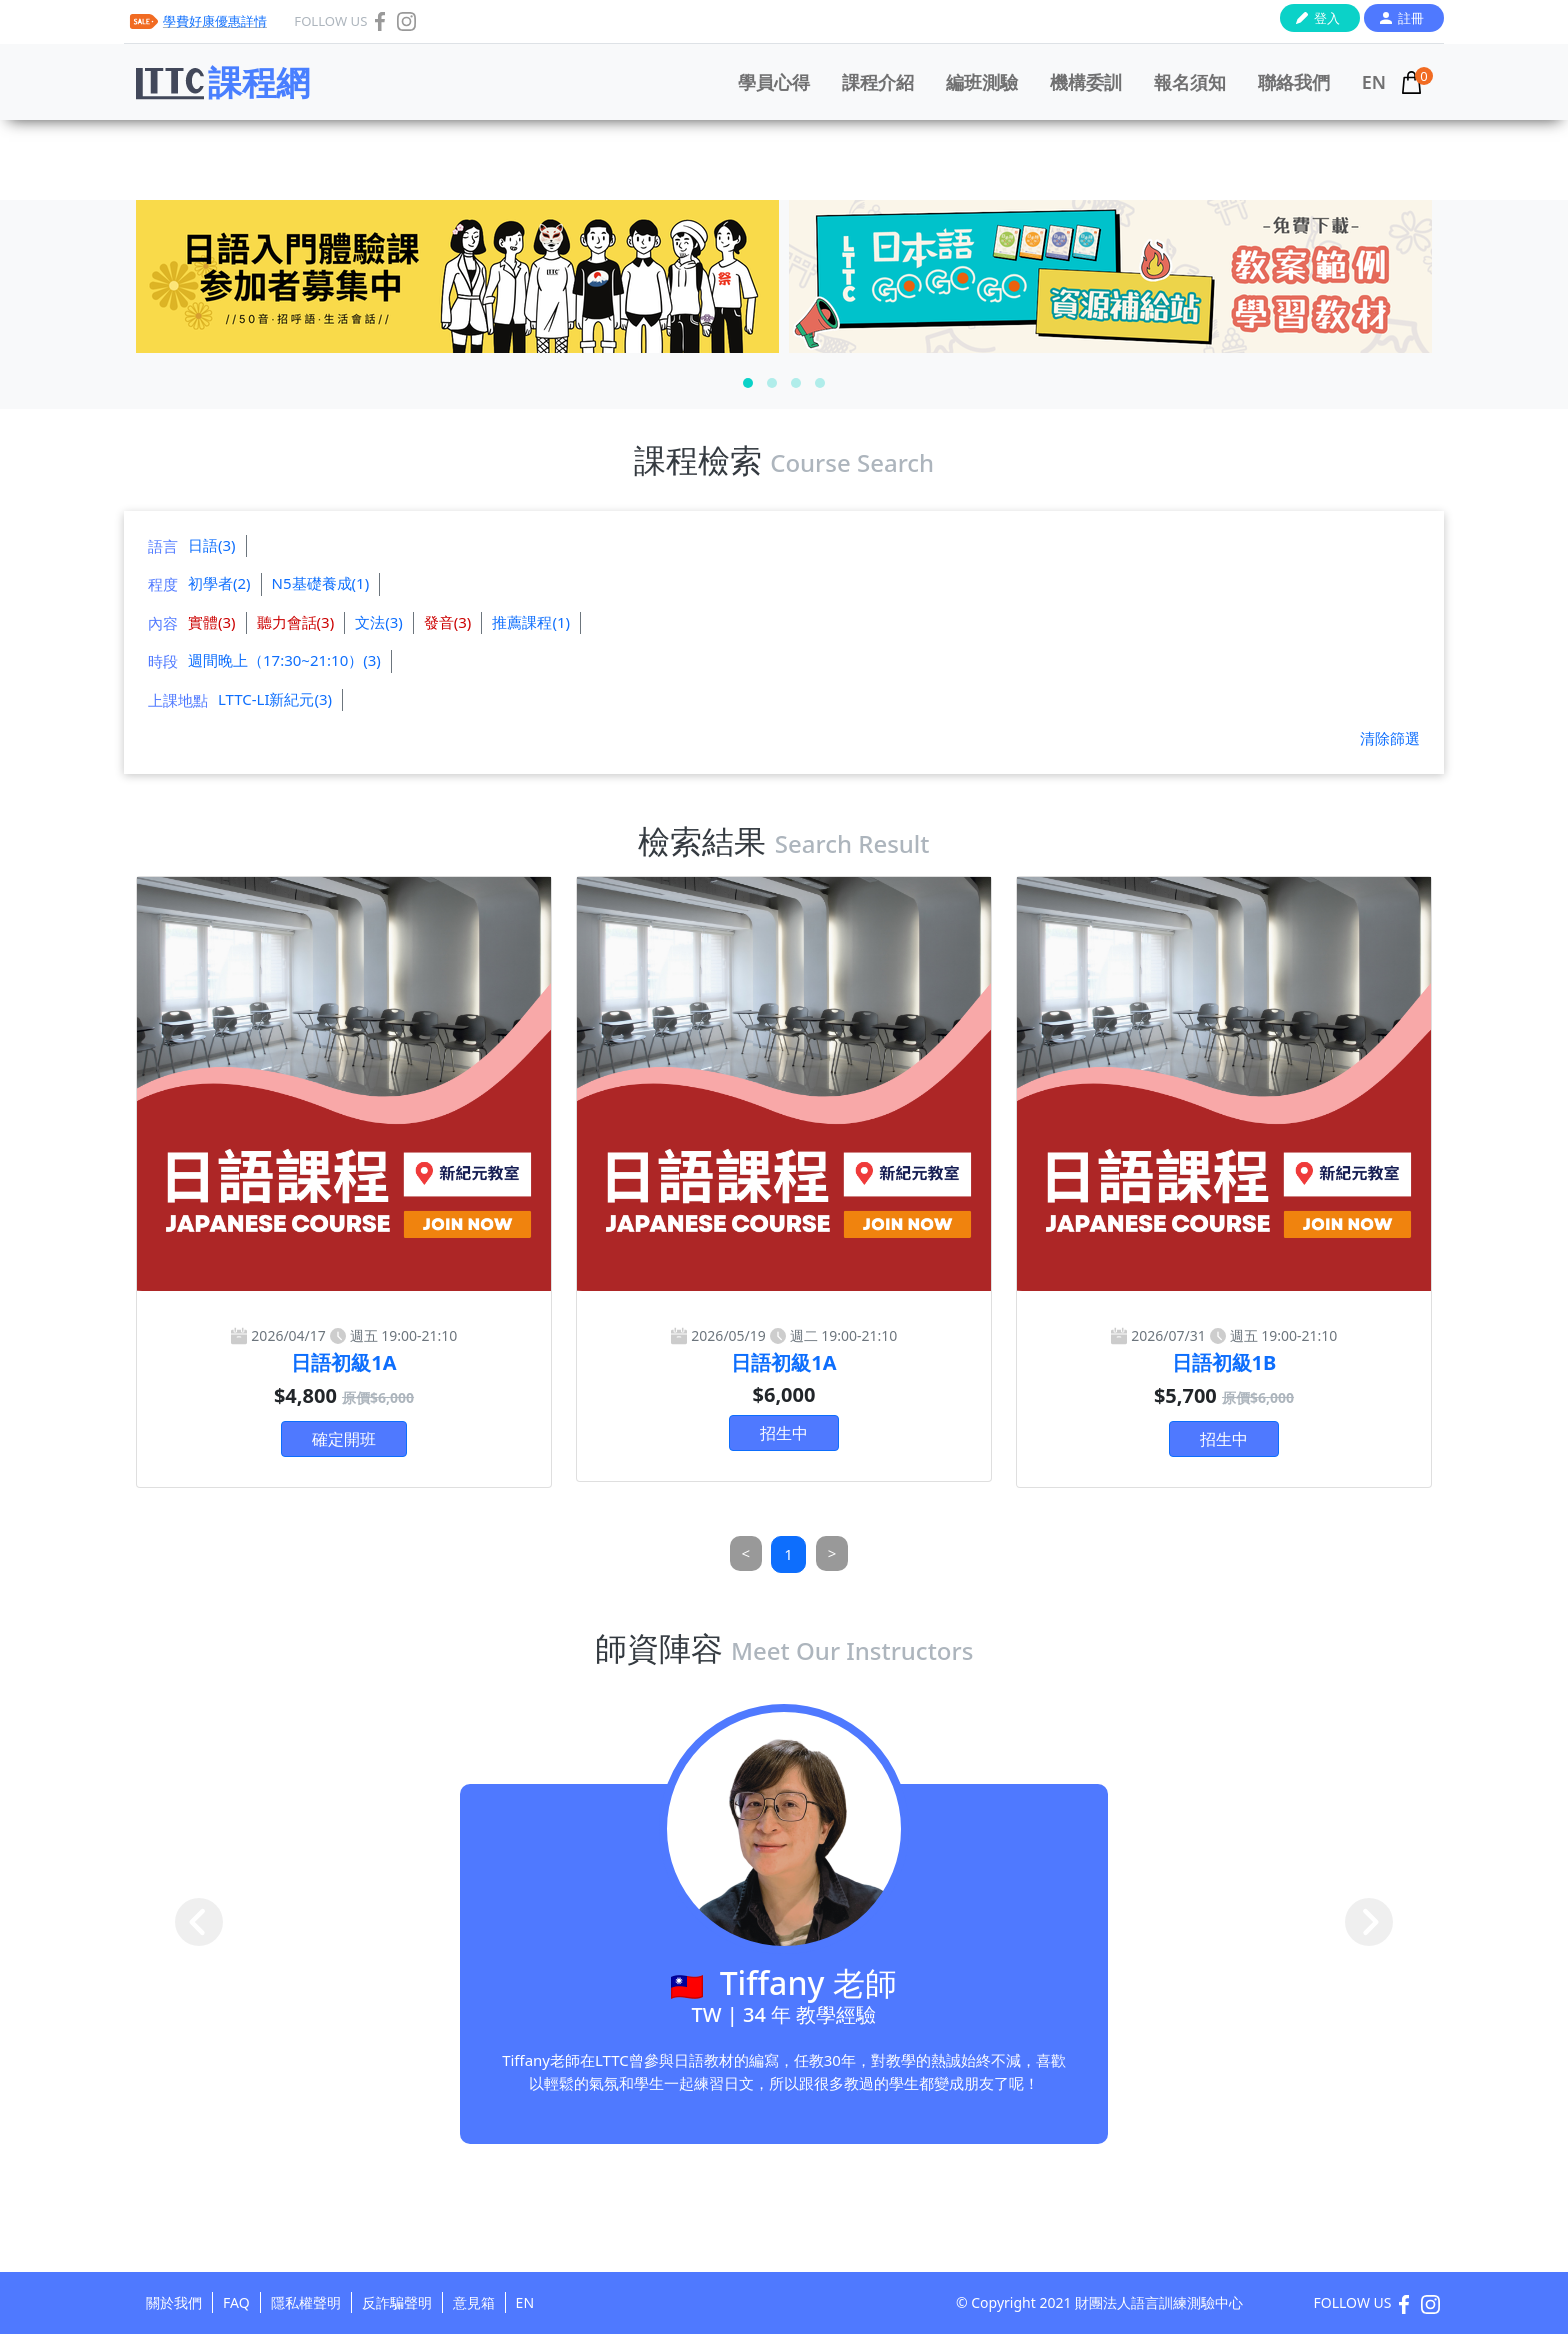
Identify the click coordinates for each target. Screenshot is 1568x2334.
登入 (1327, 18)
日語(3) (212, 545)
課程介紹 (878, 82)
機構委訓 (1086, 82)
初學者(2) (219, 583)
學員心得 (774, 82)
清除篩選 (1390, 738)
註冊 (1411, 18)
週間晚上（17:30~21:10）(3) (284, 660)
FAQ (236, 2302)
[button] (748, 383)
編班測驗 (982, 82)
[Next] (832, 1553)
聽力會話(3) (296, 622)
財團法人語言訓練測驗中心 (1159, 2302)
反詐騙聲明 (397, 2302)
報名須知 (1190, 82)
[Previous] (746, 1553)
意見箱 (474, 2302)
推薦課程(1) (531, 622)
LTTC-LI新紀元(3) (275, 699)
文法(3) (379, 622)
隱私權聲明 (306, 2302)
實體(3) (212, 622)
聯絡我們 (1294, 82)
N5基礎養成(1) (321, 583)
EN (1374, 82)
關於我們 (174, 2302)
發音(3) (448, 622)
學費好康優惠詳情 (215, 21)
